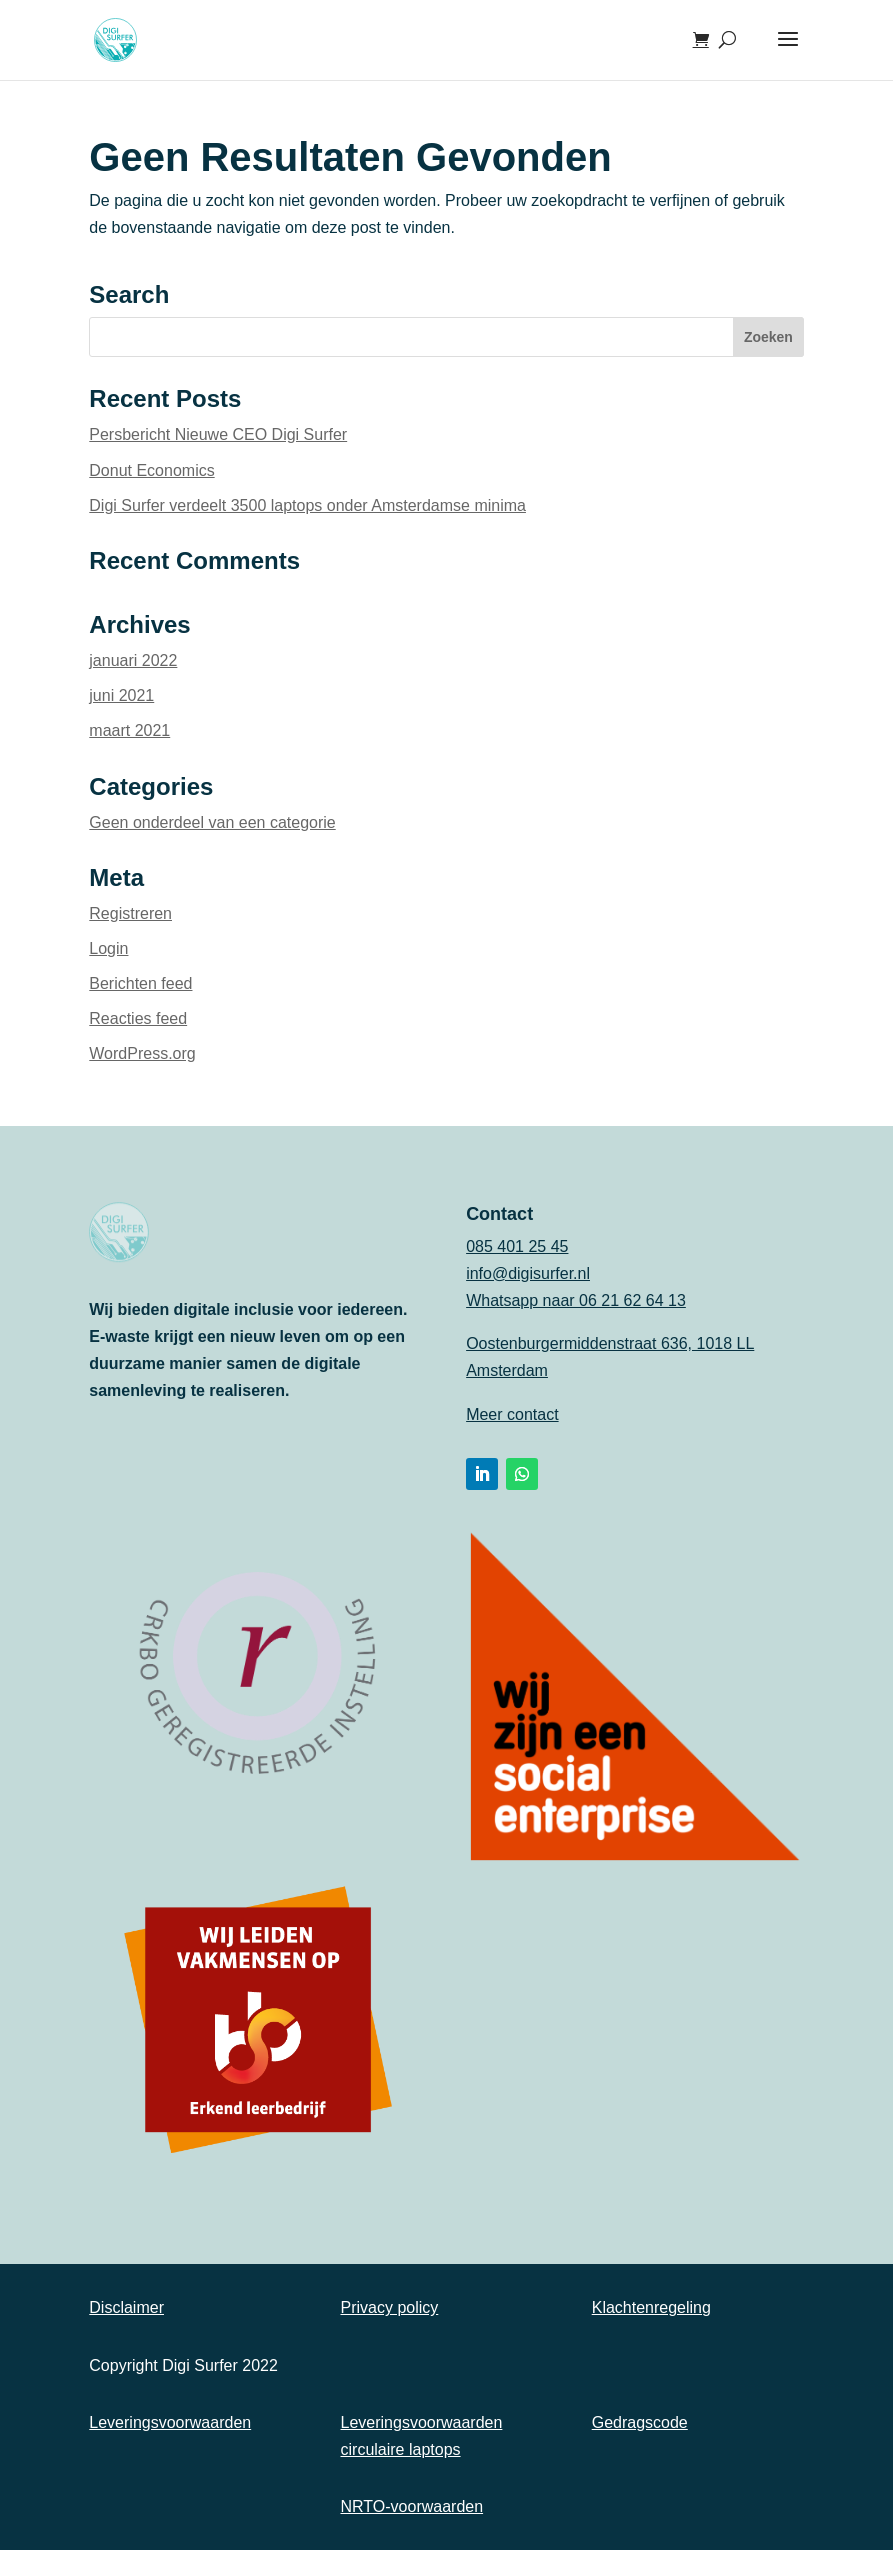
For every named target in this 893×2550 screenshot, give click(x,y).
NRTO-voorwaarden (412, 2506)
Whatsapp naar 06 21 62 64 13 (576, 1300)
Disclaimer (126, 2307)
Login (108, 948)
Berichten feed (140, 983)
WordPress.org (142, 1053)
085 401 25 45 (517, 1246)
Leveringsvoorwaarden (170, 2422)
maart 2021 (129, 730)
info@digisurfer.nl (528, 1273)
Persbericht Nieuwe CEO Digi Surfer (218, 434)
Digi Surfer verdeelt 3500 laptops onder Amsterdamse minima (307, 505)
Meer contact (512, 1414)
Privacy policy (390, 2307)
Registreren (130, 913)
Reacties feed (138, 1018)
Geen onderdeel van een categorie (212, 822)
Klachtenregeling (651, 2307)
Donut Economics (151, 470)
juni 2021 (121, 695)
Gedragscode (640, 2422)
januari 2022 (133, 660)
